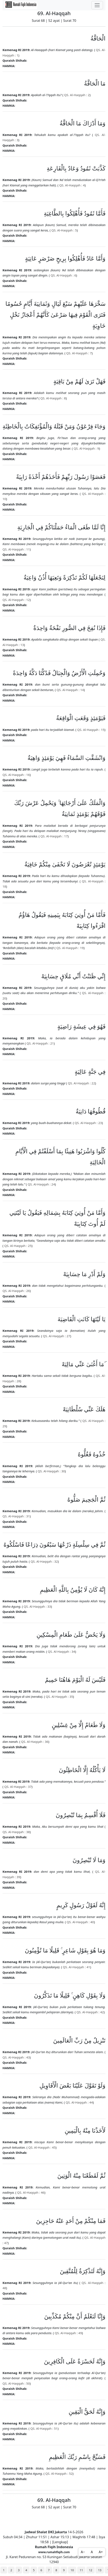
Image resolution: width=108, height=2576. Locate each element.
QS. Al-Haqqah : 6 (63, 275)
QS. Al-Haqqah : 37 (18, 1787)
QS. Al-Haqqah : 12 (16, 600)
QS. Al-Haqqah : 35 (59, 1696)
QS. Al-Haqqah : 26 (16, 1291)
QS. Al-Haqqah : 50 (16, 2383)
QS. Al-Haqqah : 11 (16, 549)
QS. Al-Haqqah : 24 (41, 1184)
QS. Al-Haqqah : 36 (34, 1741)
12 (90, 2570)
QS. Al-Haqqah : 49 (68, 2333)
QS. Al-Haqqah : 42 (90, 2012)
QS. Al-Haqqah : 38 (16, 1832)
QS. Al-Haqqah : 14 (70, 690)
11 (81, 2570)
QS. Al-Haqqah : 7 (78, 353)
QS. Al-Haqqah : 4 (71, 185)
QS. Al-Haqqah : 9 (86, 448)
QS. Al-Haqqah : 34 (61, 1651)
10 (72, 2570)
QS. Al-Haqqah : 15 (90, 730)
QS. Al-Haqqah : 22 (81, 1083)
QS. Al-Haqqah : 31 (16, 1516)
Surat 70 (69, 20)
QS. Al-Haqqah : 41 (76, 1967)
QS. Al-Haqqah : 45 (42, 2147)
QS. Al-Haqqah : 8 (53, 398)
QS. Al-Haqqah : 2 (76, 95)
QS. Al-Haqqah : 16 (16, 775)
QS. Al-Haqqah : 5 (64, 230)
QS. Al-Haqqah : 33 (37, 1606)
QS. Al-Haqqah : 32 (44, 1561)
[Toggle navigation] (97, 5)
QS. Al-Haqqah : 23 (88, 1123)
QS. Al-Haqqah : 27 (56, 1336)
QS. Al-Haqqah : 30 (51, 1471)
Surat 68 (38, 20)
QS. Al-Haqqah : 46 (30, 2192)
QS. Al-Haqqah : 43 (16, 2057)
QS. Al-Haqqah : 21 (40, 1043)
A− (83, 2552)
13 (99, 2570)
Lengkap (60, 2542)
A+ (101, 2552)
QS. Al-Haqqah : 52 (58, 2473)
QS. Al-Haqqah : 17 (54, 836)
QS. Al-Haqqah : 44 (79, 2102)
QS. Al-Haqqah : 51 (44, 2428)
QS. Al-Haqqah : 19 (69, 948)
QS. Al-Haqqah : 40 (80, 1922)
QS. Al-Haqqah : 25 (18, 1246)
